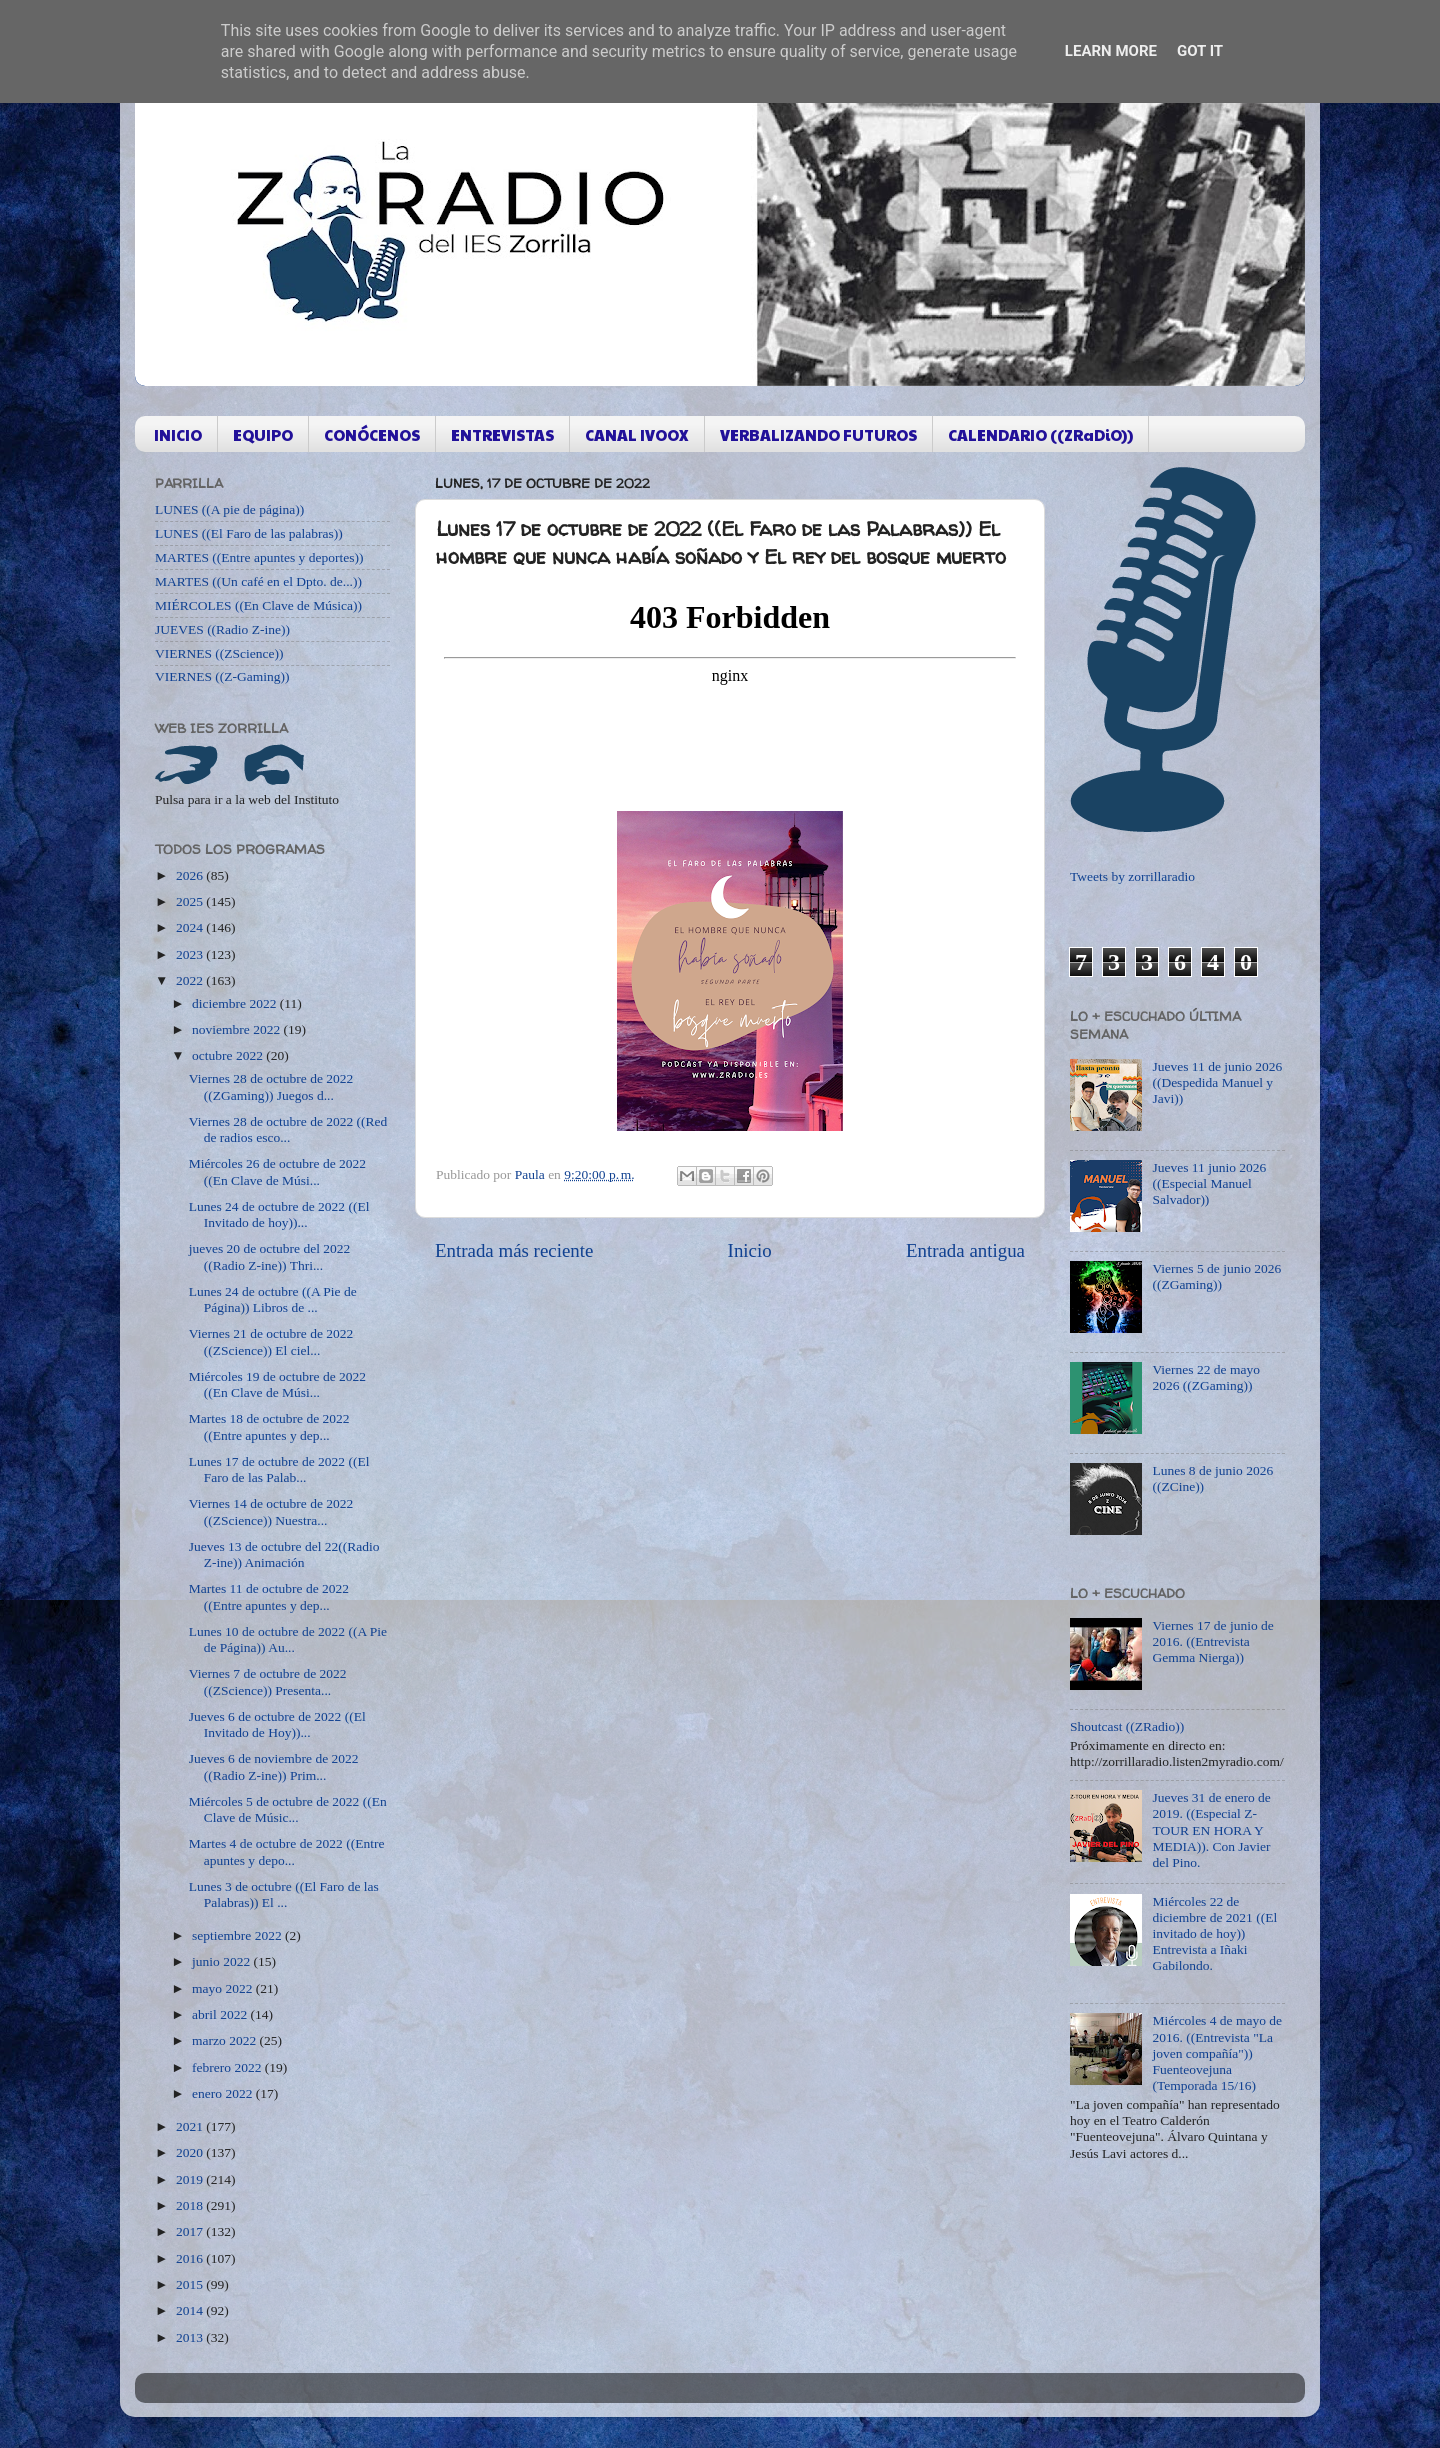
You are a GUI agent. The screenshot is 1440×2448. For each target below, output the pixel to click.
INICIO (178, 434)
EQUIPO (263, 434)
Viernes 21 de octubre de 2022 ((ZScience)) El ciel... (271, 1341)
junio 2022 (223, 1961)
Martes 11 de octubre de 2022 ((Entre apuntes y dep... (269, 1596)
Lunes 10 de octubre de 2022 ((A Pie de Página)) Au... (288, 1639)
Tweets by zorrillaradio (1132, 876)
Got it (1200, 51)
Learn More (1111, 51)
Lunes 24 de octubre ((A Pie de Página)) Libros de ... (273, 1299)
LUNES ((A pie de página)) (229, 509)
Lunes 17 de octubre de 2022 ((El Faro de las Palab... (279, 1469)
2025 (191, 901)
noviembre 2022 (237, 1029)
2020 (191, 2152)
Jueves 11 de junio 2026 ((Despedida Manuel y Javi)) (1217, 1082)
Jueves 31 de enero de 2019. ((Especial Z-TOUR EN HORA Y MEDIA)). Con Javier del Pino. (1211, 1830)
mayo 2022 (224, 1988)
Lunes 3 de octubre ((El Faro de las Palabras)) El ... (284, 1894)
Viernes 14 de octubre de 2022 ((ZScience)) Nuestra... (271, 1511)
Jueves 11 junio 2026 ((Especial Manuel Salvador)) (1209, 1183)
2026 (191, 875)
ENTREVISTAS (502, 434)
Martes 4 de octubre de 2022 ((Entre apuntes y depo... (287, 1851)
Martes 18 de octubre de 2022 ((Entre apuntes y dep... (269, 1426)
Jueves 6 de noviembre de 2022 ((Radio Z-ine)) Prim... (274, 1766)
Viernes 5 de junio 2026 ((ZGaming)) (1216, 1276)
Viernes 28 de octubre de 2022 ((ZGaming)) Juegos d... (271, 1086)
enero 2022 (224, 2093)
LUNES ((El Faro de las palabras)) (249, 533)
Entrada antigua (965, 1250)
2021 (191, 2126)
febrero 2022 (228, 2067)
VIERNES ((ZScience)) (219, 653)
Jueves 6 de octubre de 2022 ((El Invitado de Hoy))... (277, 1724)
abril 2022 (221, 2014)
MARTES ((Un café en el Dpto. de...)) (258, 581)
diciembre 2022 (236, 1003)
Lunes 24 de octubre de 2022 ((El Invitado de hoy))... (279, 1214)
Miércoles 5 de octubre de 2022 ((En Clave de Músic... (288, 1809)
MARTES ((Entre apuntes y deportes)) (259, 557)
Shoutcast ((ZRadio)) (1127, 1726)
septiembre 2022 (238, 1935)
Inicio (750, 1250)
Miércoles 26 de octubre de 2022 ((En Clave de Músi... (277, 1171)
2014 (191, 2310)
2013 (191, 2337)
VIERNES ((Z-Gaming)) (222, 676)
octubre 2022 (229, 1055)
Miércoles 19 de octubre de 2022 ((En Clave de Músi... (277, 1384)
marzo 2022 (225, 2040)
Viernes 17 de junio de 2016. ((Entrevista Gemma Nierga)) (1212, 1641)
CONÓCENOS (372, 434)
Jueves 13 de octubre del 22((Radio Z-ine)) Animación (284, 1554)
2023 (191, 954)
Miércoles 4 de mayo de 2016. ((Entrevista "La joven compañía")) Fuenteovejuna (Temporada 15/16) (1217, 2053)
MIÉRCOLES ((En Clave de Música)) (258, 605)
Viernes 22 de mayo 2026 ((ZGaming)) (1206, 1377)
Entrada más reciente (514, 1250)
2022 (191, 980)
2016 (191, 2258)
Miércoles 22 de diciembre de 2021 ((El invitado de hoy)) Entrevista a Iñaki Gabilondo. (1214, 1934)
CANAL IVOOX (637, 434)
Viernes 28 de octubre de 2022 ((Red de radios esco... (288, 1129)
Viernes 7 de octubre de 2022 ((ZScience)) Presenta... (268, 1681)
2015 (191, 2284)
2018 (191, 2205)
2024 (191, 927)
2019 (191, 2179)
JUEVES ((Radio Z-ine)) (222, 629)
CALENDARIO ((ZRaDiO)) (1040, 434)
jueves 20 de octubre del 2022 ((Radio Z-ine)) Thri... (270, 1256)
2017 (191, 2231)
